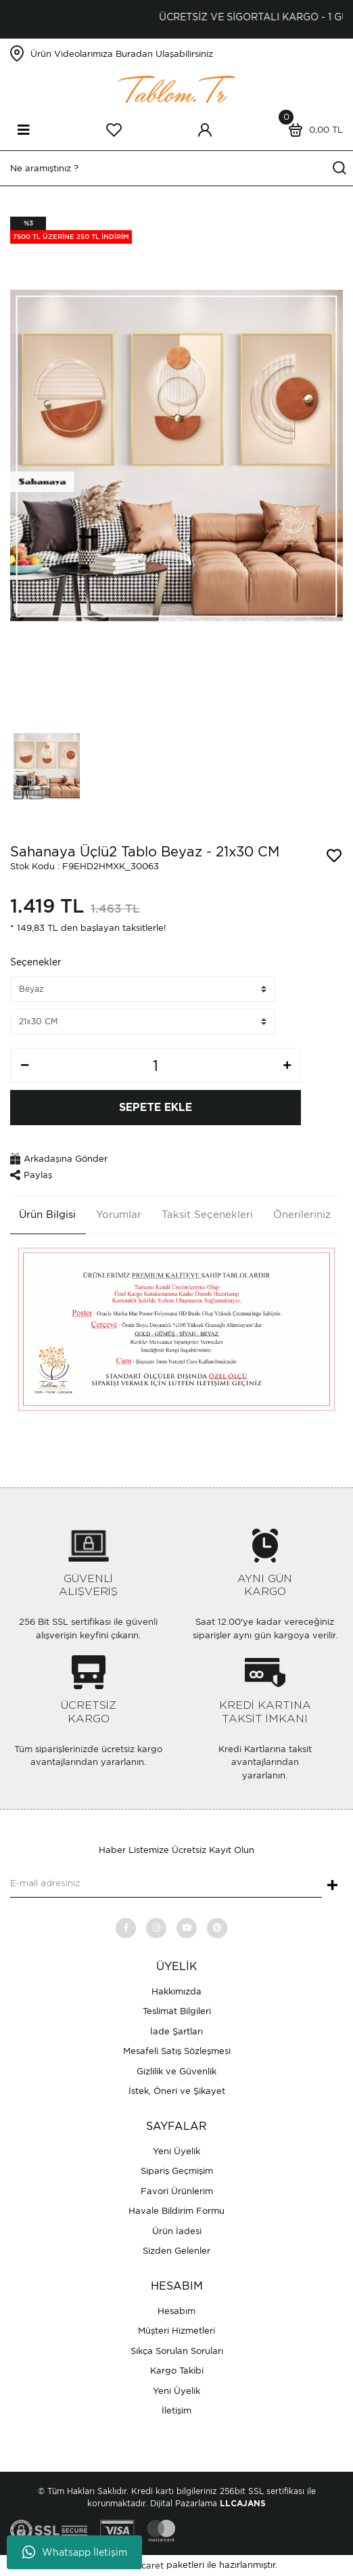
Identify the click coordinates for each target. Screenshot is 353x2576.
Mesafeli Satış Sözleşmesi (177, 2051)
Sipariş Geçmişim (177, 2171)
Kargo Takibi (177, 2370)
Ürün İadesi (177, 2231)
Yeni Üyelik (176, 2151)
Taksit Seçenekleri (207, 1214)
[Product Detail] (71, 230)
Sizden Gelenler (176, 2251)
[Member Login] (204, 130)
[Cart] (312, 130)
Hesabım (176, 2311)
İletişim (176, 2410)
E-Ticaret (144, 2565)
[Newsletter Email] (166, 1884)
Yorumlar (118, 1214)
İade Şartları (176, 2031)
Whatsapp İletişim (74, 2552)
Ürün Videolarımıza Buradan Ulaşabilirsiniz (121, 54)
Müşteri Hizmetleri (176, 2331)
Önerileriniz (302, 1214)
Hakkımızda (176, 1991)
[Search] (176, 168)
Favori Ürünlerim (177, 2191)
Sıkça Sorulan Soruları (177, 2351)
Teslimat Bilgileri (177, 2011)
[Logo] (176, 88)
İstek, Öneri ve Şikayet (176, 2091)
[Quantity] (155, 1066)
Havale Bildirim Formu (176, 2211)
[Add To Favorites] (334, 856)
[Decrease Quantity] (24, 1066)
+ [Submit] (332, 1886)
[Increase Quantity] (286, 1066)
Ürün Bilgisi (47, 1214)
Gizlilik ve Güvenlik (176, 2071)
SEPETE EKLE (155, 1107)
